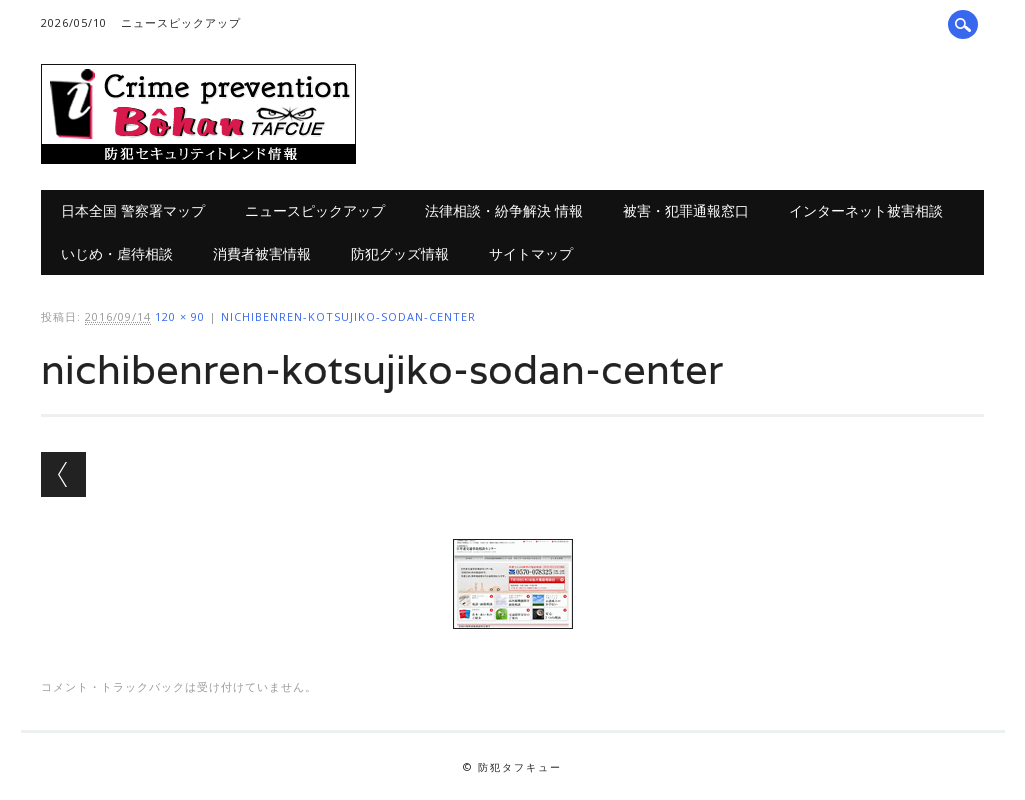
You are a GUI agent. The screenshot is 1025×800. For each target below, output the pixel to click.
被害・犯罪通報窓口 (686, 210)
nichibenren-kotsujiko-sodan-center (348, 316)
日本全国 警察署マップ (133, 210)
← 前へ (63, 474)
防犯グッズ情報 (400, 253)
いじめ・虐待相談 (117, 253)
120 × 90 (180, 316)
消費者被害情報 (262, 253)
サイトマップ (531, 253)
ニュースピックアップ (181, 22)
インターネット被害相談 (866, 210)
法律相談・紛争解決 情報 (504, 210)
